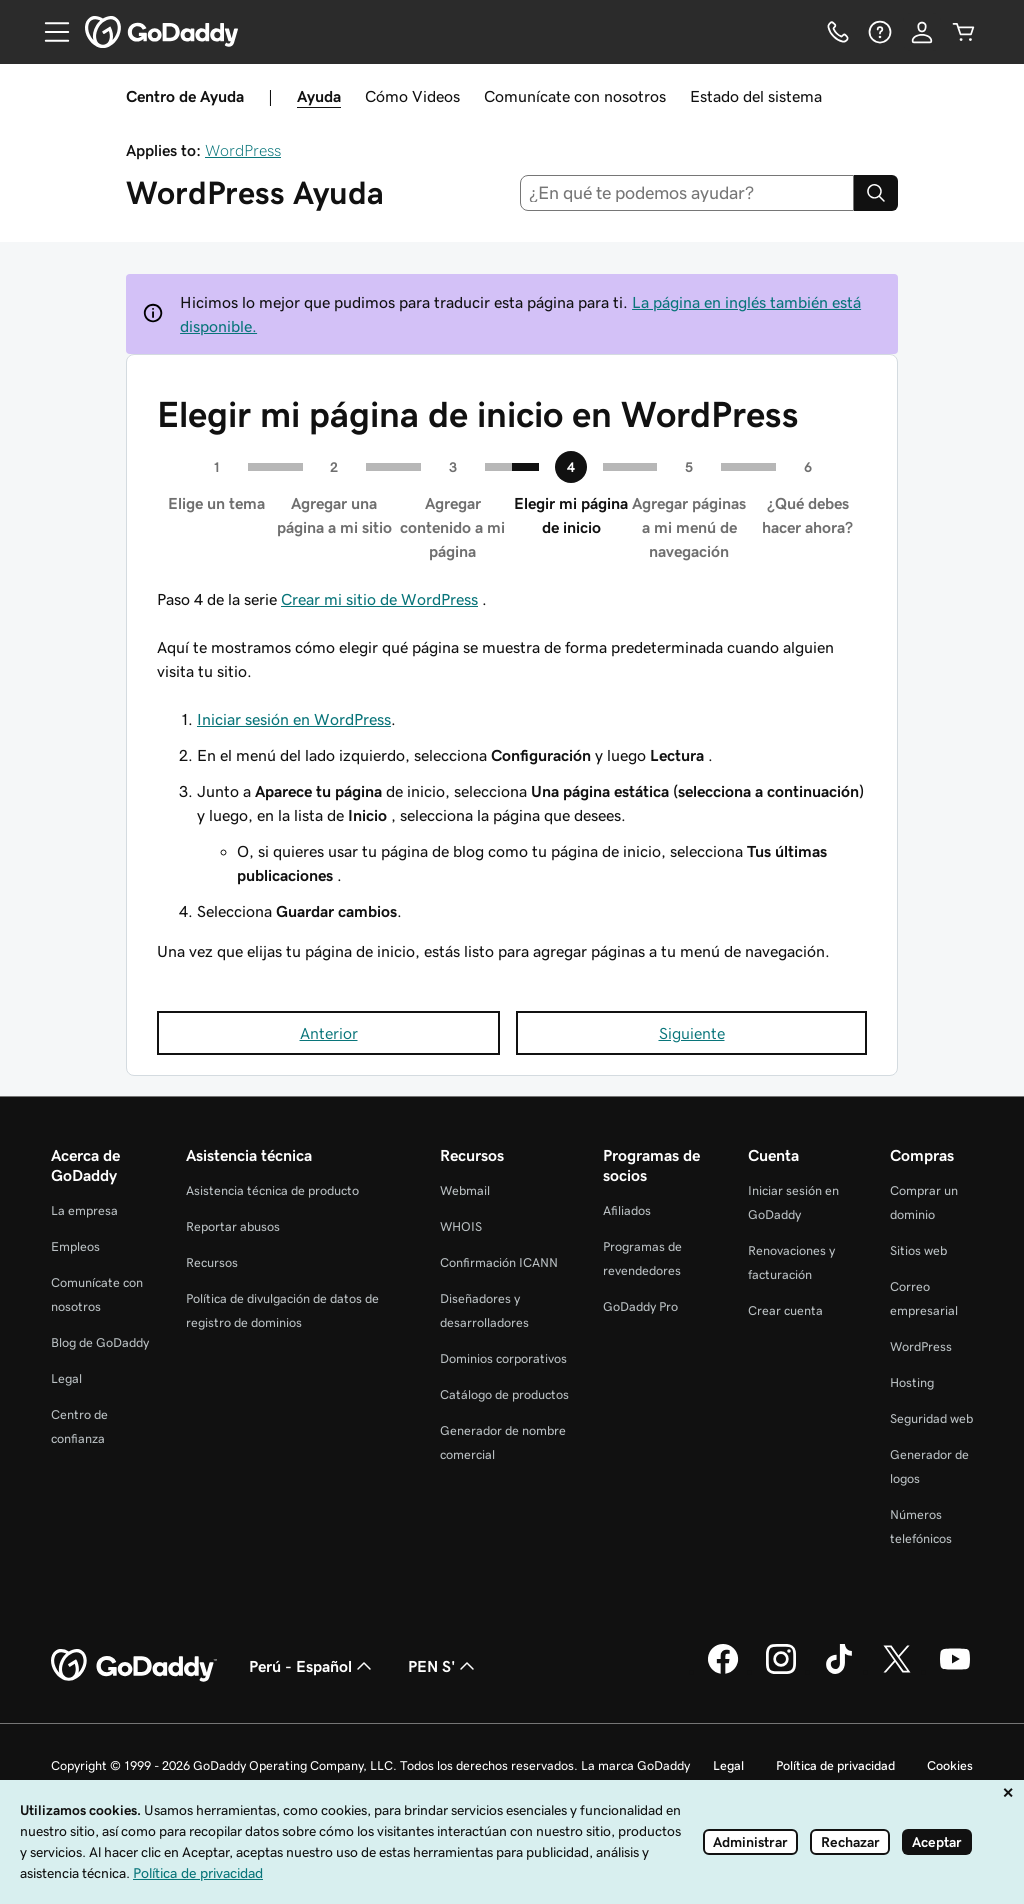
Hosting (912, 1382)
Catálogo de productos (504, 1394)
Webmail (465, 1190)
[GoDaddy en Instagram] (781, 1671)
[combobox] (687, 193)
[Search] (876, 193)
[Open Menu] (49, 32)
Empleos (75, 1246)
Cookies (950, 1765)
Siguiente (692, 1033)
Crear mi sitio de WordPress (379, 599)
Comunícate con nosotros (575, 96)
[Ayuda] (880, 32)
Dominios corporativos (503, 1358)
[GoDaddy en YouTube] (955, 1671)
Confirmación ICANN (499, 1262)
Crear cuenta (785, 1310)
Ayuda (319, 96)
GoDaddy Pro (640, 1306)
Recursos (212, 1262)
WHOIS (461, 1226)
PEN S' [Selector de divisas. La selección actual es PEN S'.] (443, 1666)
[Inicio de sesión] (922, 32)
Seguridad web (931, 1418)
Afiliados (627, 1210)
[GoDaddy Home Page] (134, 1666)
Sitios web (918, 1250)
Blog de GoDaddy (100, 1342)
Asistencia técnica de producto (272, 1190)
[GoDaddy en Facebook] (723, 1671)
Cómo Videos (412, 96)
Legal (66, 1378)
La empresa (84, 1210)
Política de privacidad (835, 1765)
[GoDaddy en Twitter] (897, 1671)
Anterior (329, 1033)
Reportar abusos (233, 1226)
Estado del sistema (756, 96)
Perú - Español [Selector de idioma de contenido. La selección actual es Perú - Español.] (312, 1666)
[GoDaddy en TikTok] (839, 1671)
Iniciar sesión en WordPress (294, 719)
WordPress (243, 150)
